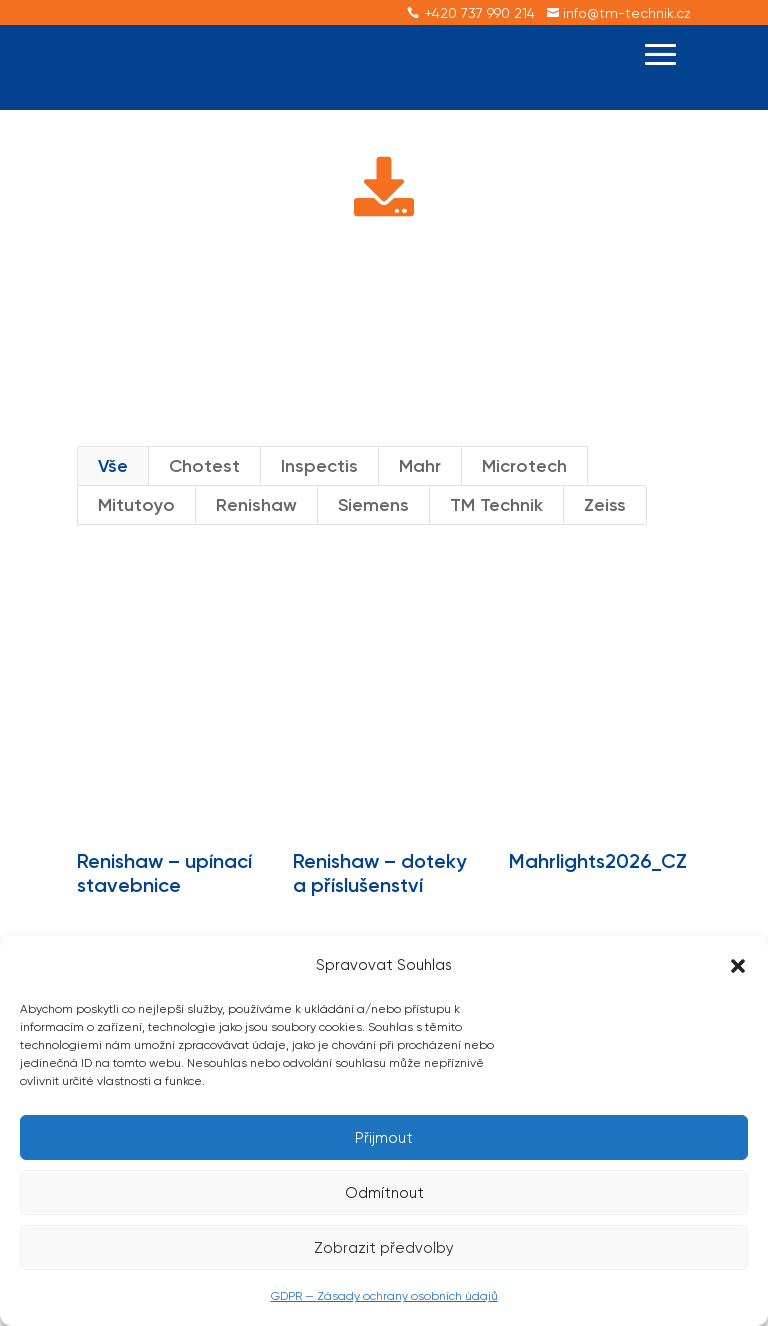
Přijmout (384, 1138)
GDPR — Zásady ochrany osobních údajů (384, 1296)
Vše (113, 499)
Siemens (373, 538)
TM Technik (496, 538)
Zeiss (605, 538)
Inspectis (319, 499)
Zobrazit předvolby (384, 1248)
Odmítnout (384, 1193)
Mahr (420, 499)
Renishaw (256, 538)
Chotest (204, 499)
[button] (738, 966)
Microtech (524, 499)
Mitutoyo (136, 538)
